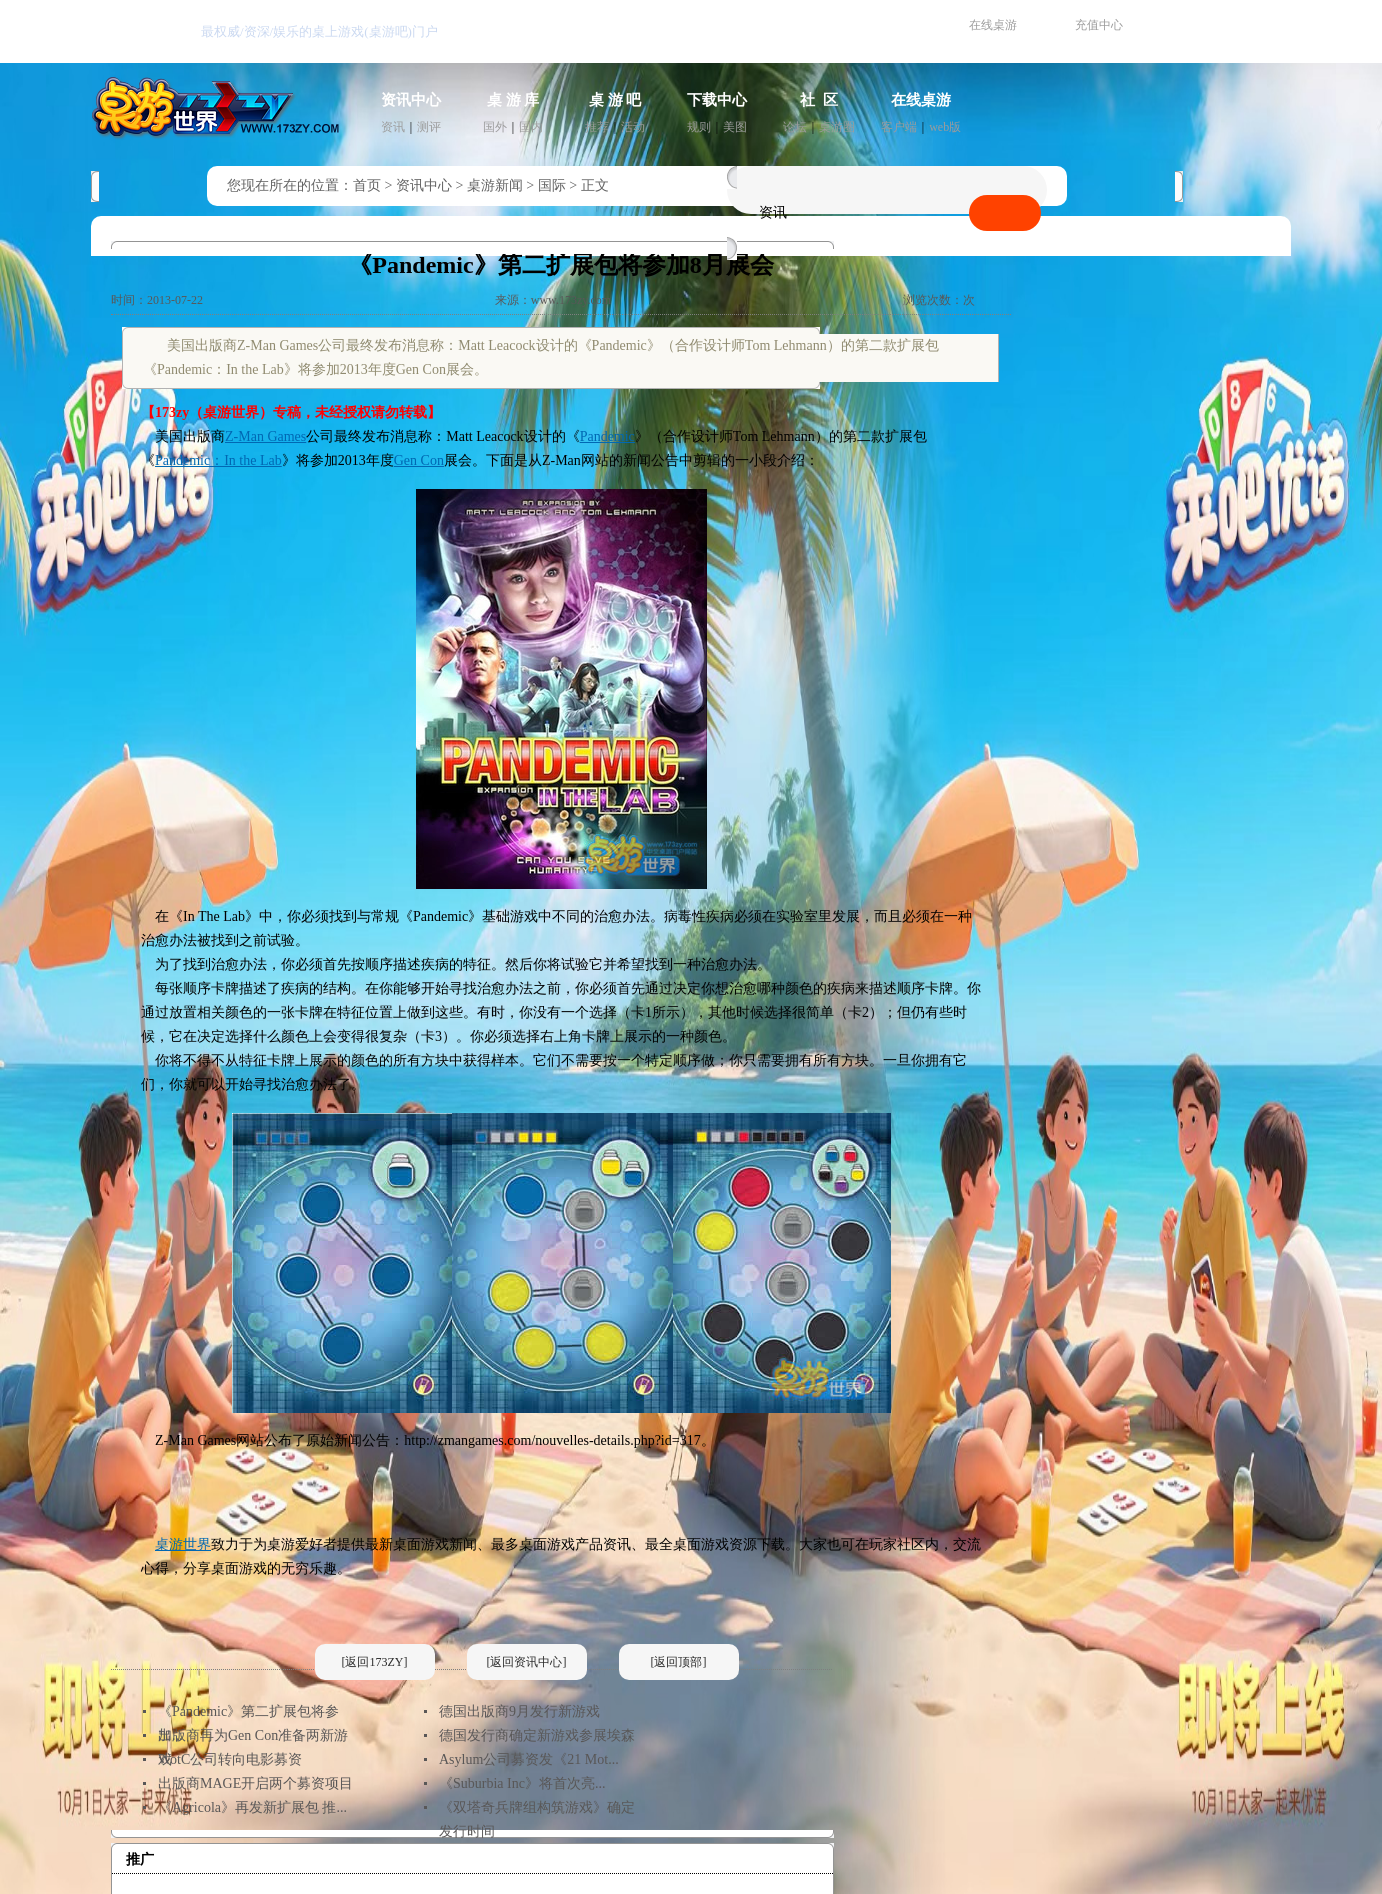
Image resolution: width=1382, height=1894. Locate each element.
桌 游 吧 (615, 100)
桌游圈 (837, 127)
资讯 (393, 127)
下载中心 (717, 100)
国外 (495, 127)
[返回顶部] (679, 1662)
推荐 (597, 127)
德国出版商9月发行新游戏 (519, 1711)
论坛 (795, 127)
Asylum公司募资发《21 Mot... (529, 1759)
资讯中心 (411, 100)
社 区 (819, 100)
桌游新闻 (495, 185)
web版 (945, 127)
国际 (552, 185)
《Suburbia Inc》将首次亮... (522, 1783)
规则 (699, 127)
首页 (367, 185)
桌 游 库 (513, 100)
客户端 (899, 127)
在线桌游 (993, 25)
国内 (531, 127)
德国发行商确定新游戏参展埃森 (537, 1735)
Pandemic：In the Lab (218, 460)
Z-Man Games (265, 436)
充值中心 (1099, 25)
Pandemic (607, 436)
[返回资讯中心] (527, 1662)
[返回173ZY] (375, 1662)
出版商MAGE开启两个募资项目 (255, 1783)
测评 (429, 127)
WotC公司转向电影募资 (230, 1759)
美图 (735, 127)
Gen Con (419, 460)
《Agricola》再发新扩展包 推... (252, 1807)
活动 (633, 127)
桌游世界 (183, 1544)
